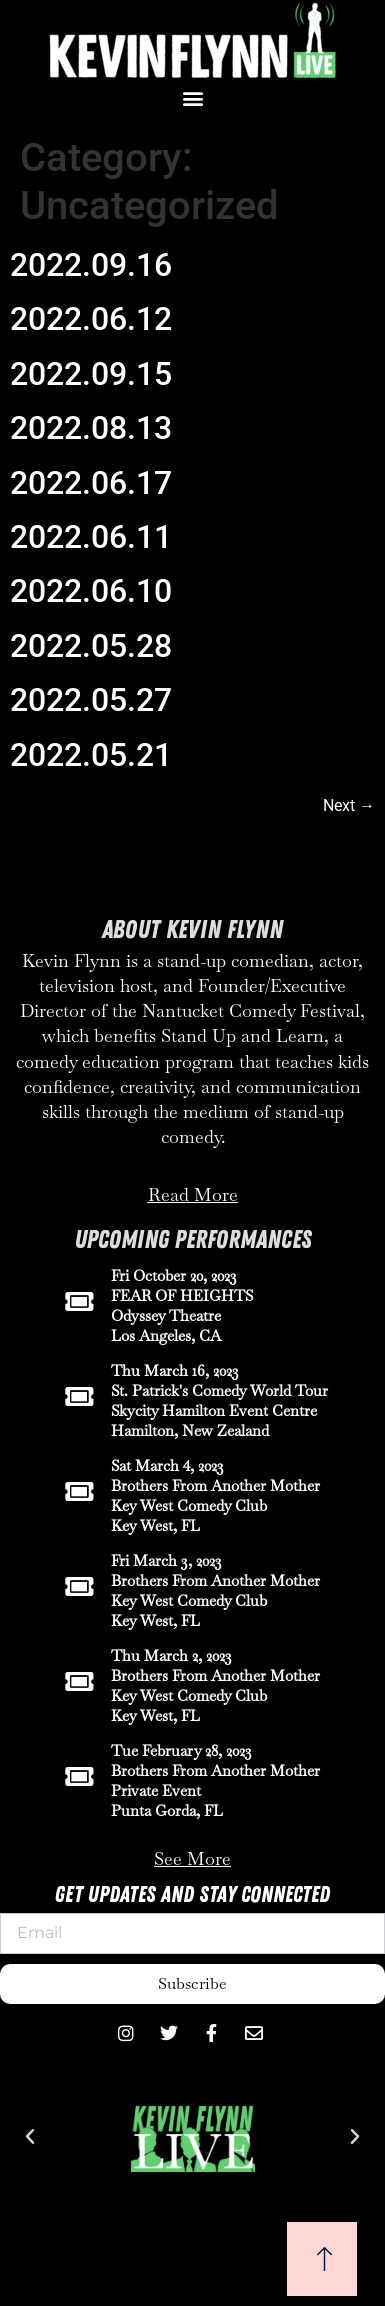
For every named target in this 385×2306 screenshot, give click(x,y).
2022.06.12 (91, 319)
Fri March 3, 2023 (166, 1560)
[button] (192, 97)
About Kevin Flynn (192, 930)
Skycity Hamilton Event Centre (214, 1410)
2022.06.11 (91, 537)
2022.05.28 (91, 646)
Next (349, 805)
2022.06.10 (91, 591)
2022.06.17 (91, 483)
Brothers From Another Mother (215, 1485)
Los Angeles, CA (166, 1335)
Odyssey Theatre (166, 1315)
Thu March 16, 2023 (175, 1370)
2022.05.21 (91, 755)
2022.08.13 (91, 428)
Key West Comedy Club (189, 1505)
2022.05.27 (91, 700)
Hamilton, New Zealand (190, 1430)
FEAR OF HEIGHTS (182, 1295)
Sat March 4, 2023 (167, 1465)
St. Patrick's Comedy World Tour (219, 1390)
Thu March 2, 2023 (171, 1655)
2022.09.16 (91, 265)
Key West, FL (155, 1525)
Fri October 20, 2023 (174, 1275)
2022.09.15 (91, 374)
